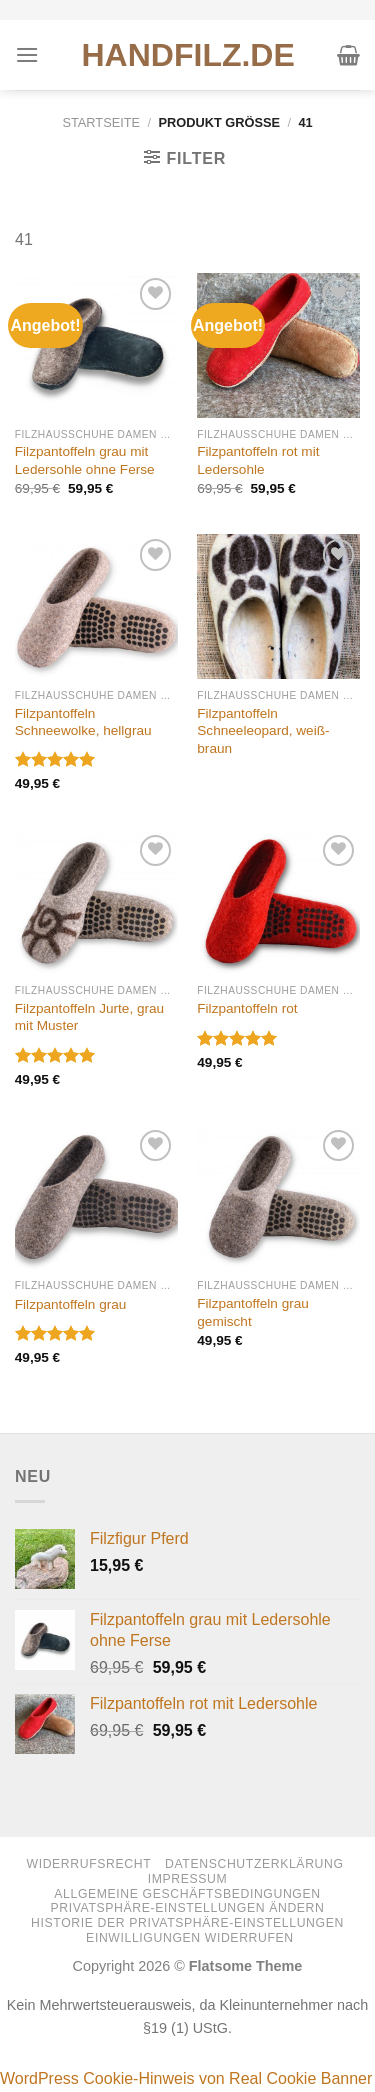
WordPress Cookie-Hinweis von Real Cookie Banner (186, 2078)
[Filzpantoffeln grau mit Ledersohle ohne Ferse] (96, 345)
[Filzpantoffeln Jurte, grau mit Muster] (96, 902)
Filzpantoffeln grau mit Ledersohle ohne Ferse (85, 460)
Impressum (188, 1879)
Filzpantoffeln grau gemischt (253, 1312)
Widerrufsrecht (88, 1864)
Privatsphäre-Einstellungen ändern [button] (188, 1908)
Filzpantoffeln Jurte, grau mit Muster (89, 1017)
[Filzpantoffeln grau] (96, 1197)
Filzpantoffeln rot (247, 1008)
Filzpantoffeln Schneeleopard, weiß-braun (263, 731)
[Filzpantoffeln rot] (278, 902)
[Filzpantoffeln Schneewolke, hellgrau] (96, 606)
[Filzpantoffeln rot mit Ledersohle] (278, 345)
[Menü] (27, 54)
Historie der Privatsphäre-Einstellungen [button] (187, 1923)
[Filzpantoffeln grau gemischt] (278, 1197)
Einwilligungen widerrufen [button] (190, 1938)
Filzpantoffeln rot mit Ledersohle (258, 460)
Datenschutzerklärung (254, 1864)
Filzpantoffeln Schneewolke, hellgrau (83, 722)
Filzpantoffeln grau (71, 1304)
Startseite (101, 122)
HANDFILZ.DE (188, 55)
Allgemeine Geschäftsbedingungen (187, 1894)
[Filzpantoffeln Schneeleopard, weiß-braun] (278, 606)
